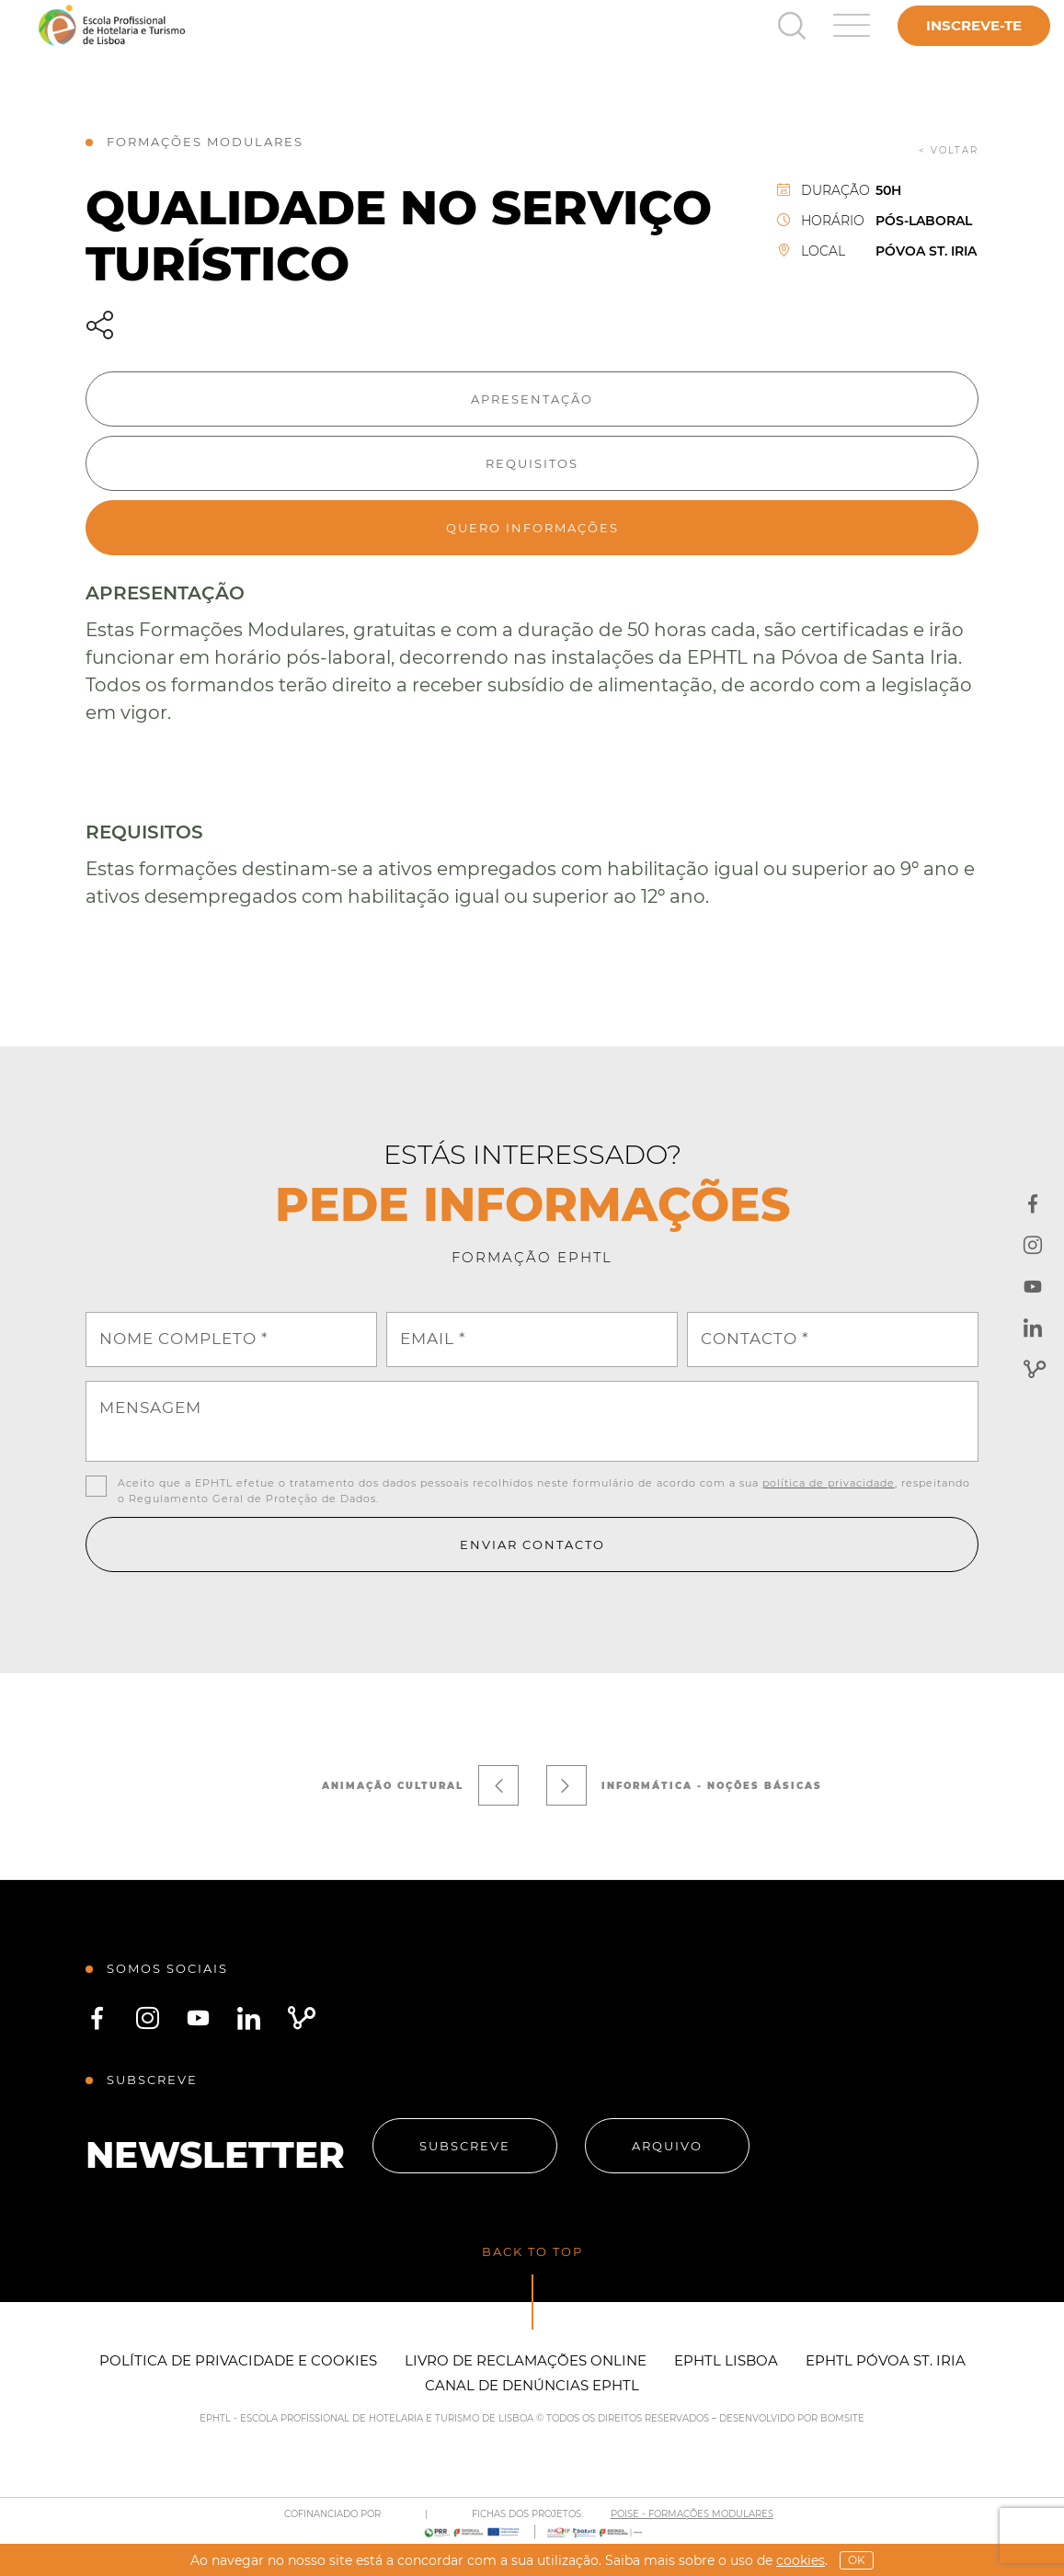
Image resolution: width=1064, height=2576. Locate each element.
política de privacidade (828, 1482)
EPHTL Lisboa (726, 2360)
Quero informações (532, 527)
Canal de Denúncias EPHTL (532, 2385)
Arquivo (667, 2145)
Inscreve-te (974, 25)
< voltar (948, 150)
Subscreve (464, 2145)
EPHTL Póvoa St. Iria (886, 2360)
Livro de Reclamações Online (525, 2360)
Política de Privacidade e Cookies (238, 2360)
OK (856, 2560)
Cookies (800, 2560)
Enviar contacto (532, 1544)
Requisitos (532, 463)
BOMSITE (842, 2418)
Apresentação (532, 399)
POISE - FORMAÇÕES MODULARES (692, 2514)
